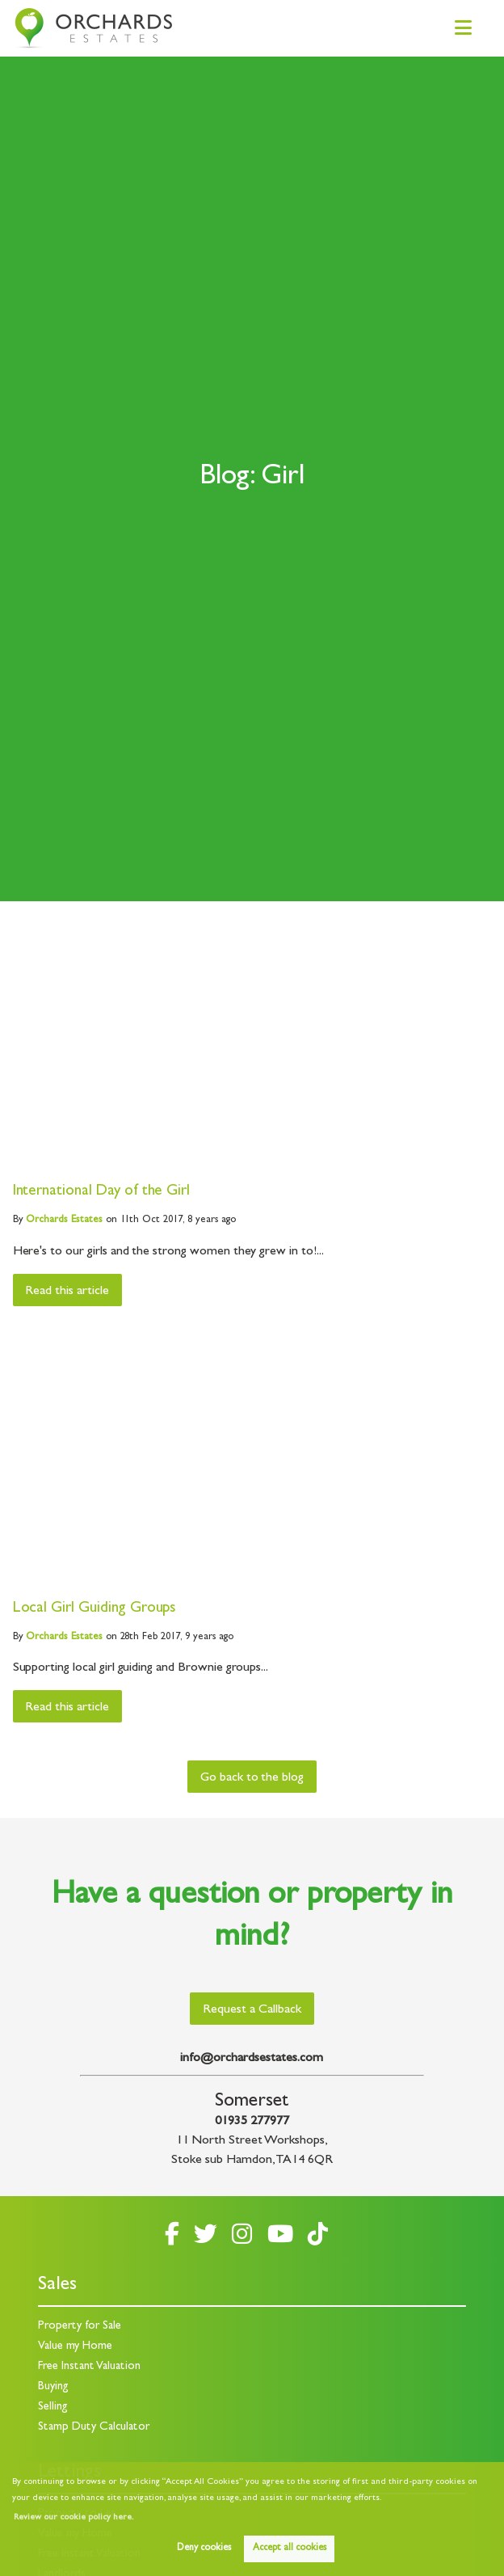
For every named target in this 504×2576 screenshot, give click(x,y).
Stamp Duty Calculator (93, 2428)
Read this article (67, 1291)
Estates (64, 1220)
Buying (53, 2387)
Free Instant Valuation (89, 2367)
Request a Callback (252, 2010)
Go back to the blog (252, 1778)
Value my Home (75, 2347)
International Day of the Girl (102, 1191)
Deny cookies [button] (204, 2548)
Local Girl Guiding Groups (95, 1609)
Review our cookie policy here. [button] (73, 2518)
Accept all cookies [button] (289, 2548)
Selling (53, 2407)
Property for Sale (79, 2327)
